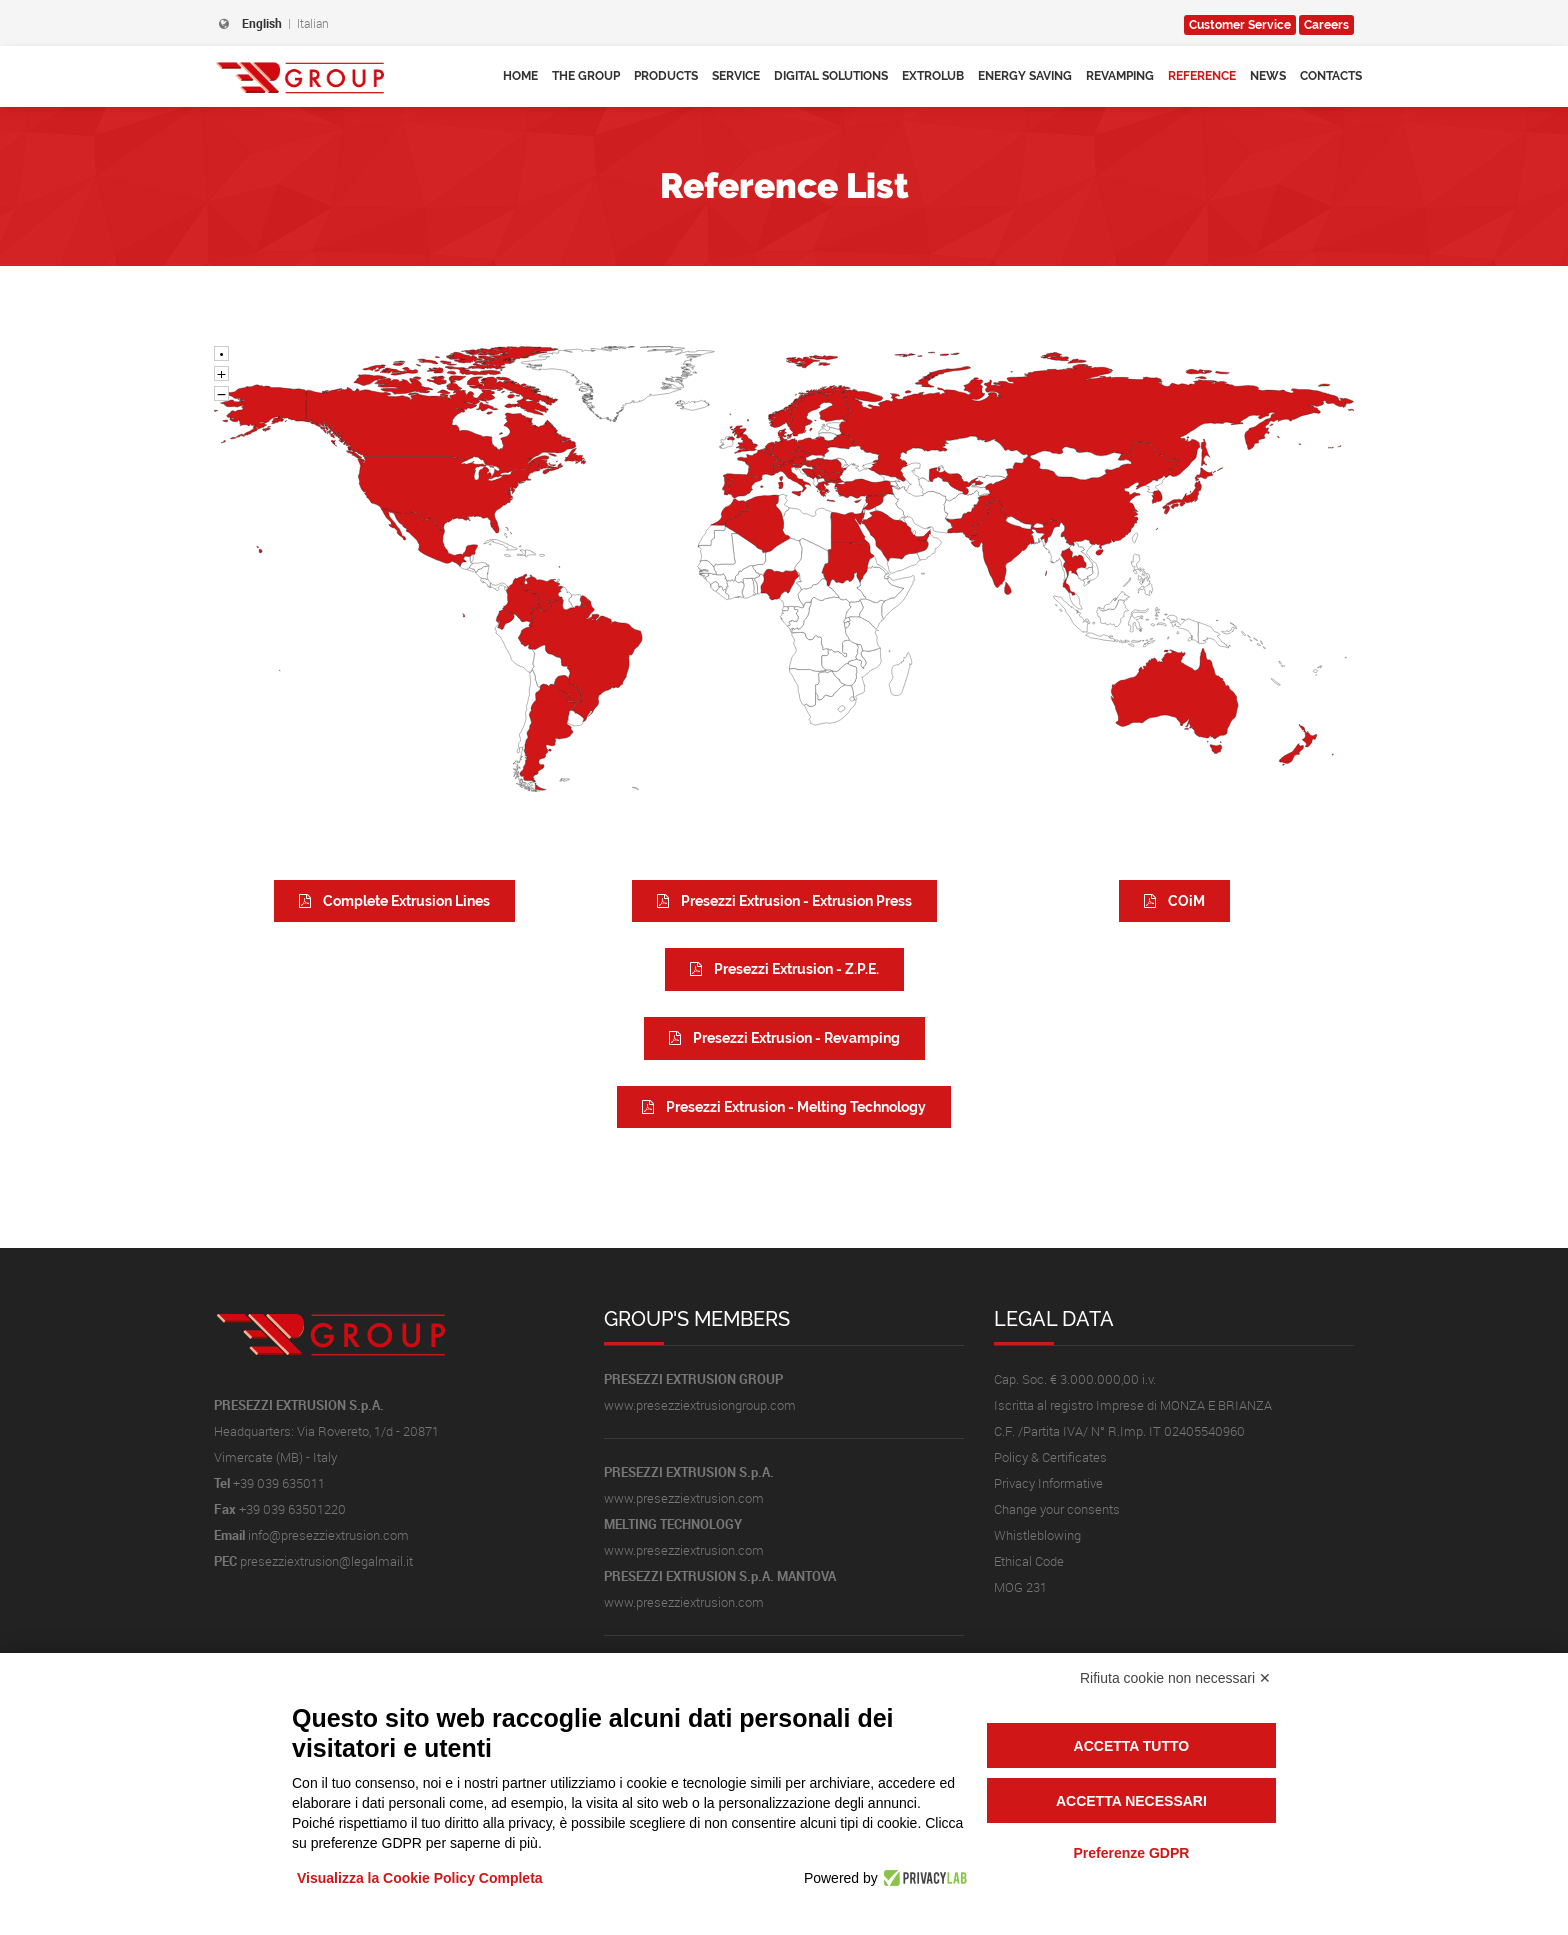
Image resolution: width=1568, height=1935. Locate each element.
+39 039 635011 (279, 1483)
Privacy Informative (1048, 1483)
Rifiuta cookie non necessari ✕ (1175, 1678)
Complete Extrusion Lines (394, 901)
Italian (313, 23)
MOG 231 (1020, 1587)
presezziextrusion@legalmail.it (326, 1561)
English (262, 23)
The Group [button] (586, 76)
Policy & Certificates (1050, 1457)
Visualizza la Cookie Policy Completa (420, 1878)
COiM (1174, 901)
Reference (1202, 76)
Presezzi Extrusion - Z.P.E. (784, 969)
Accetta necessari (1131, 1801)
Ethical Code (1029, 1561)
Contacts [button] (1331, 76)
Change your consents (1057, 1509)
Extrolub (933, 76)
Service (1240, 25)
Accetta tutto (1132, 1746)
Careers (1326, 25)
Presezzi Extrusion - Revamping (784, 1038)
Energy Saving (1025, 76)
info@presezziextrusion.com (328, 1535)
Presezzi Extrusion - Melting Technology (784, 1107)
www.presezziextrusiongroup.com (700, 1405)
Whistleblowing (1037, 1535)
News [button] (1268, 76)
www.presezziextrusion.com (684, 1498)
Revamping (1120, 76)
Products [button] (666, 76)
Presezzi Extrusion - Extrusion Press (784, 901)
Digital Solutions (831, 76)
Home (520, 76)
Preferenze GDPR (1131, 1853)
